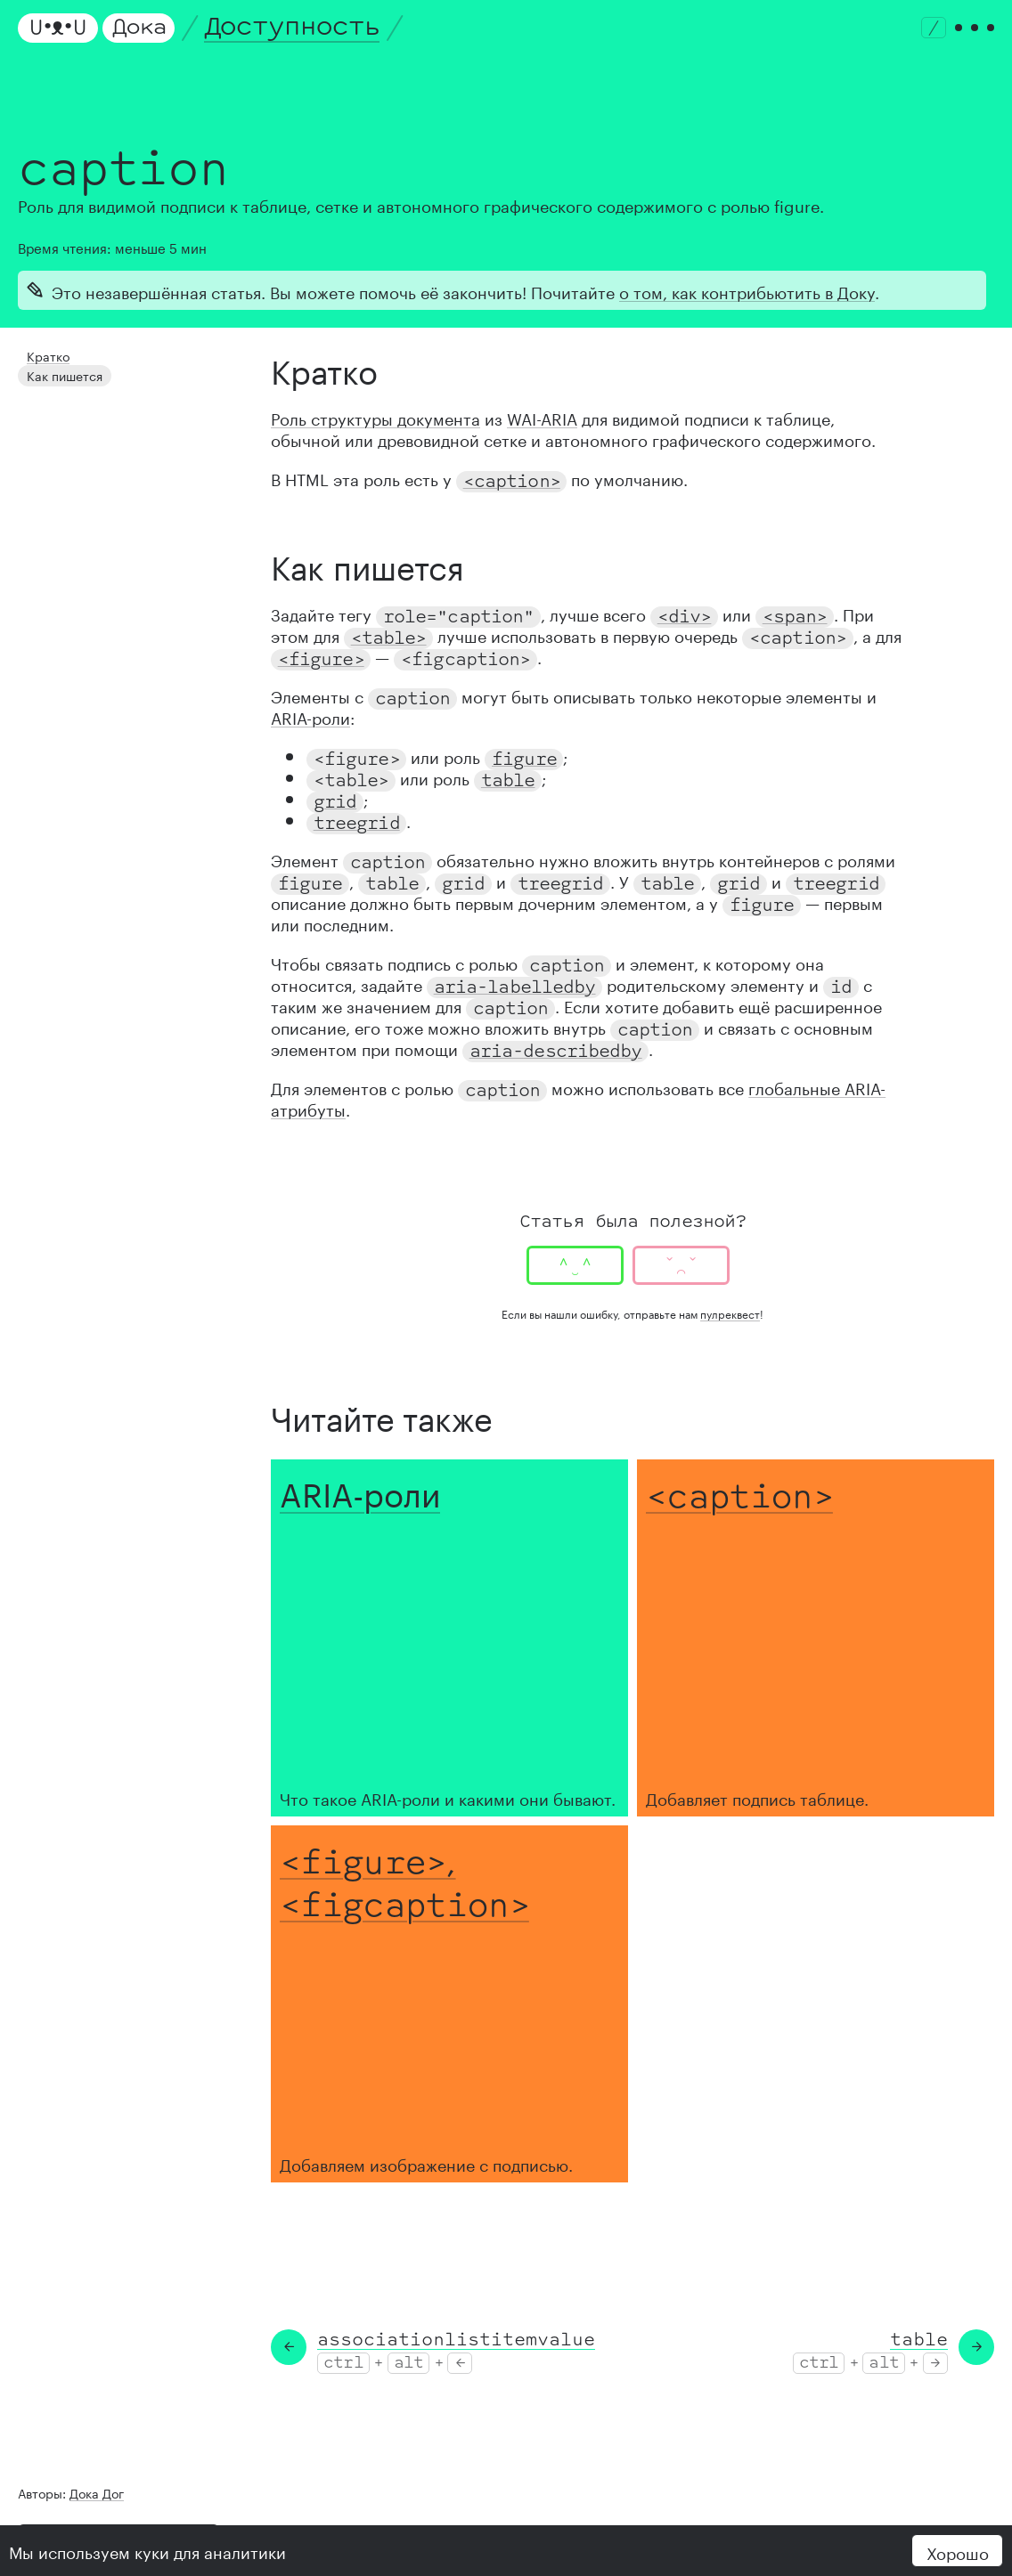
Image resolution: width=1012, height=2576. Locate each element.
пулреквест (730, 1312)
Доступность (292, 27)
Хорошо (957, 2551)
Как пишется (59, 370)
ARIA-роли (310, 715)
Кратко (44, 353)
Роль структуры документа (375, 416)
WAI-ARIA (542, 416)
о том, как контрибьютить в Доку (747, 290)
